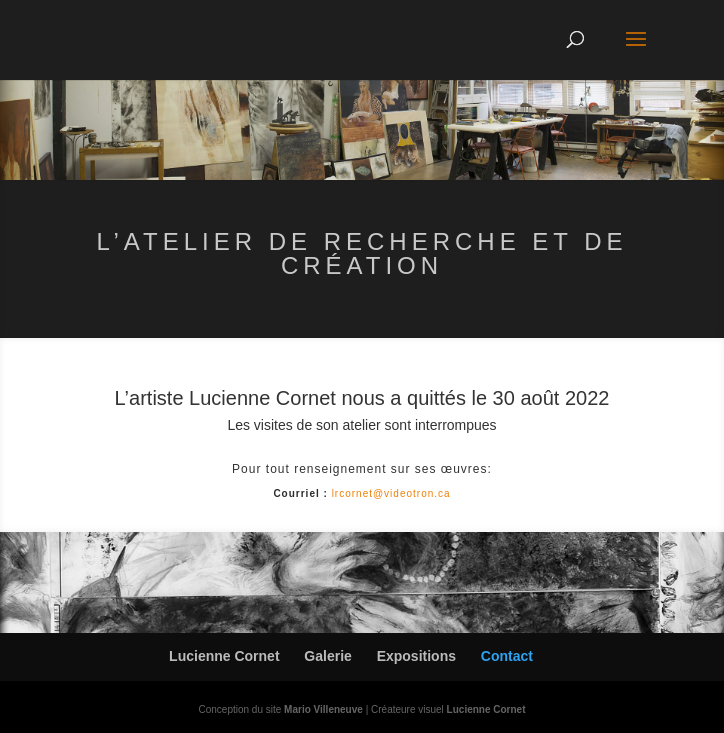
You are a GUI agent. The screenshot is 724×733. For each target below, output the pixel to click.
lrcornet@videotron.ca (391, 493)
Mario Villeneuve (323, 709)
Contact (507, 656)
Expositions (416, 656)
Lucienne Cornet (224, 656)
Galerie (327, 656)
